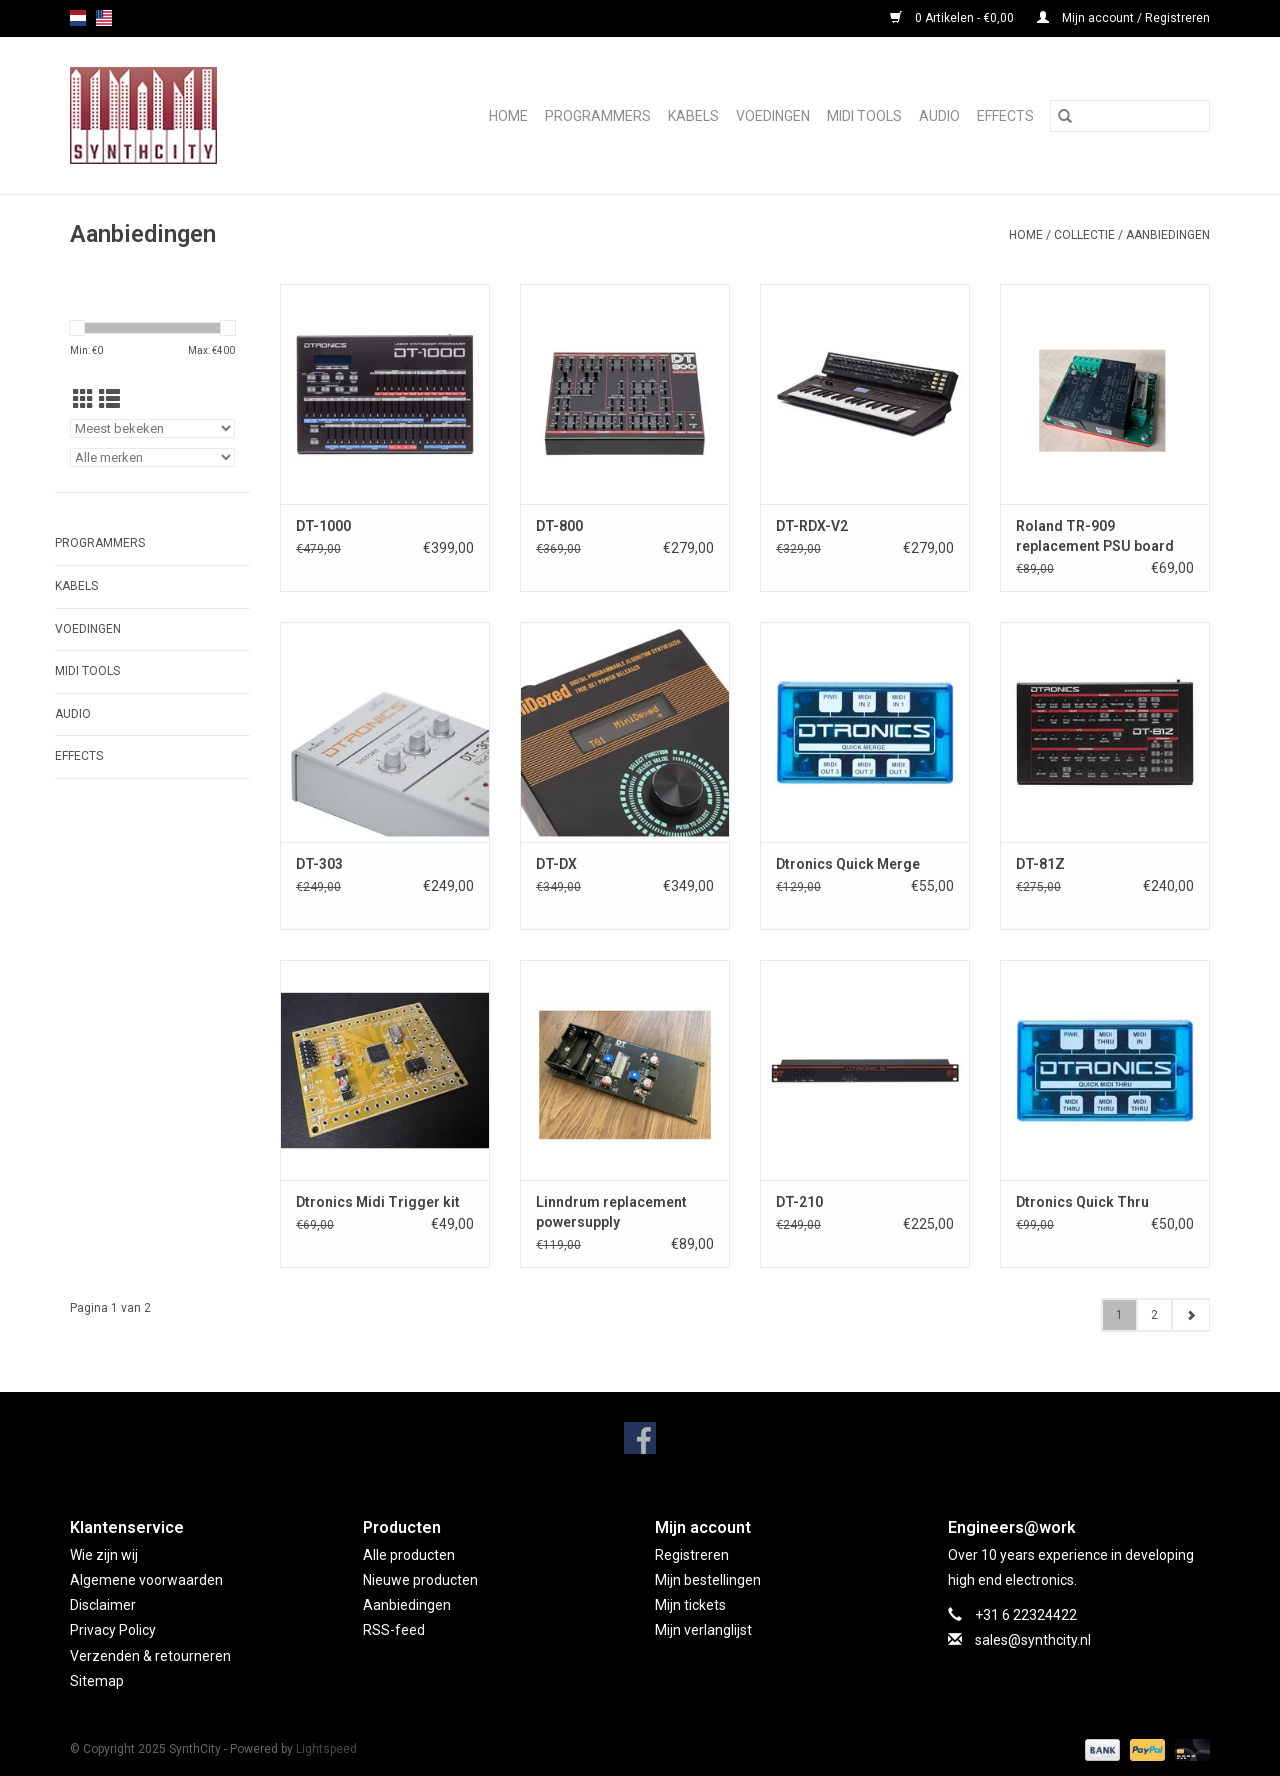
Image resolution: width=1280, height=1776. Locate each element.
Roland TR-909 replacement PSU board (1095, 536)
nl (78, 18)
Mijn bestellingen (708, 1580)
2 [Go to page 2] (1154, 1315)
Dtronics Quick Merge (848, 864)
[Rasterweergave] (83, 400)
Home (508, 116)
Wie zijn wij (104, 1555)
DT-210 (799, 1202)
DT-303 (319, 864)
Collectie (1084, 235)
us (104, 18)
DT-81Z (1040, 864)
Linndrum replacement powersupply (611, 1212)
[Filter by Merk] (152, 457)
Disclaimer (103, 1605)
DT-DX (556, 864)
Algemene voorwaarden (146, 1580)
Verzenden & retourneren (150, 1656)
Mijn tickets (690, 1605)
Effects (1005, 116)
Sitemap (97, 1681)
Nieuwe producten (420, 1580)
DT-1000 (323, 526)
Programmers (598, 116)
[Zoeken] (1130, 116)
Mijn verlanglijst (703, 1630)
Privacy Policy (113, 1630)
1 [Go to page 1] (1119, 1315)
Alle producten (409, 1555)
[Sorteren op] (152, 428)
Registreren (692, 1555)
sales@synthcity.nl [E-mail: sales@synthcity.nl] (1033, 1640)
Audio (939, 116)
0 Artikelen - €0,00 (953, 18)
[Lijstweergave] (109, 400)
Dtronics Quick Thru (1082, 1202)
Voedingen (773, 116)
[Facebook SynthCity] (640, 1438)
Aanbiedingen (1168, 235)
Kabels (693, 116)
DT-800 (559, 526)
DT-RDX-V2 (812, 526)
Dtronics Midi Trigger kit (378, 1202)
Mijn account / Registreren (1123, 18)
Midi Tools (864, 116)
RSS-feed (394, 1630)
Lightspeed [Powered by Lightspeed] (326, 1749)
